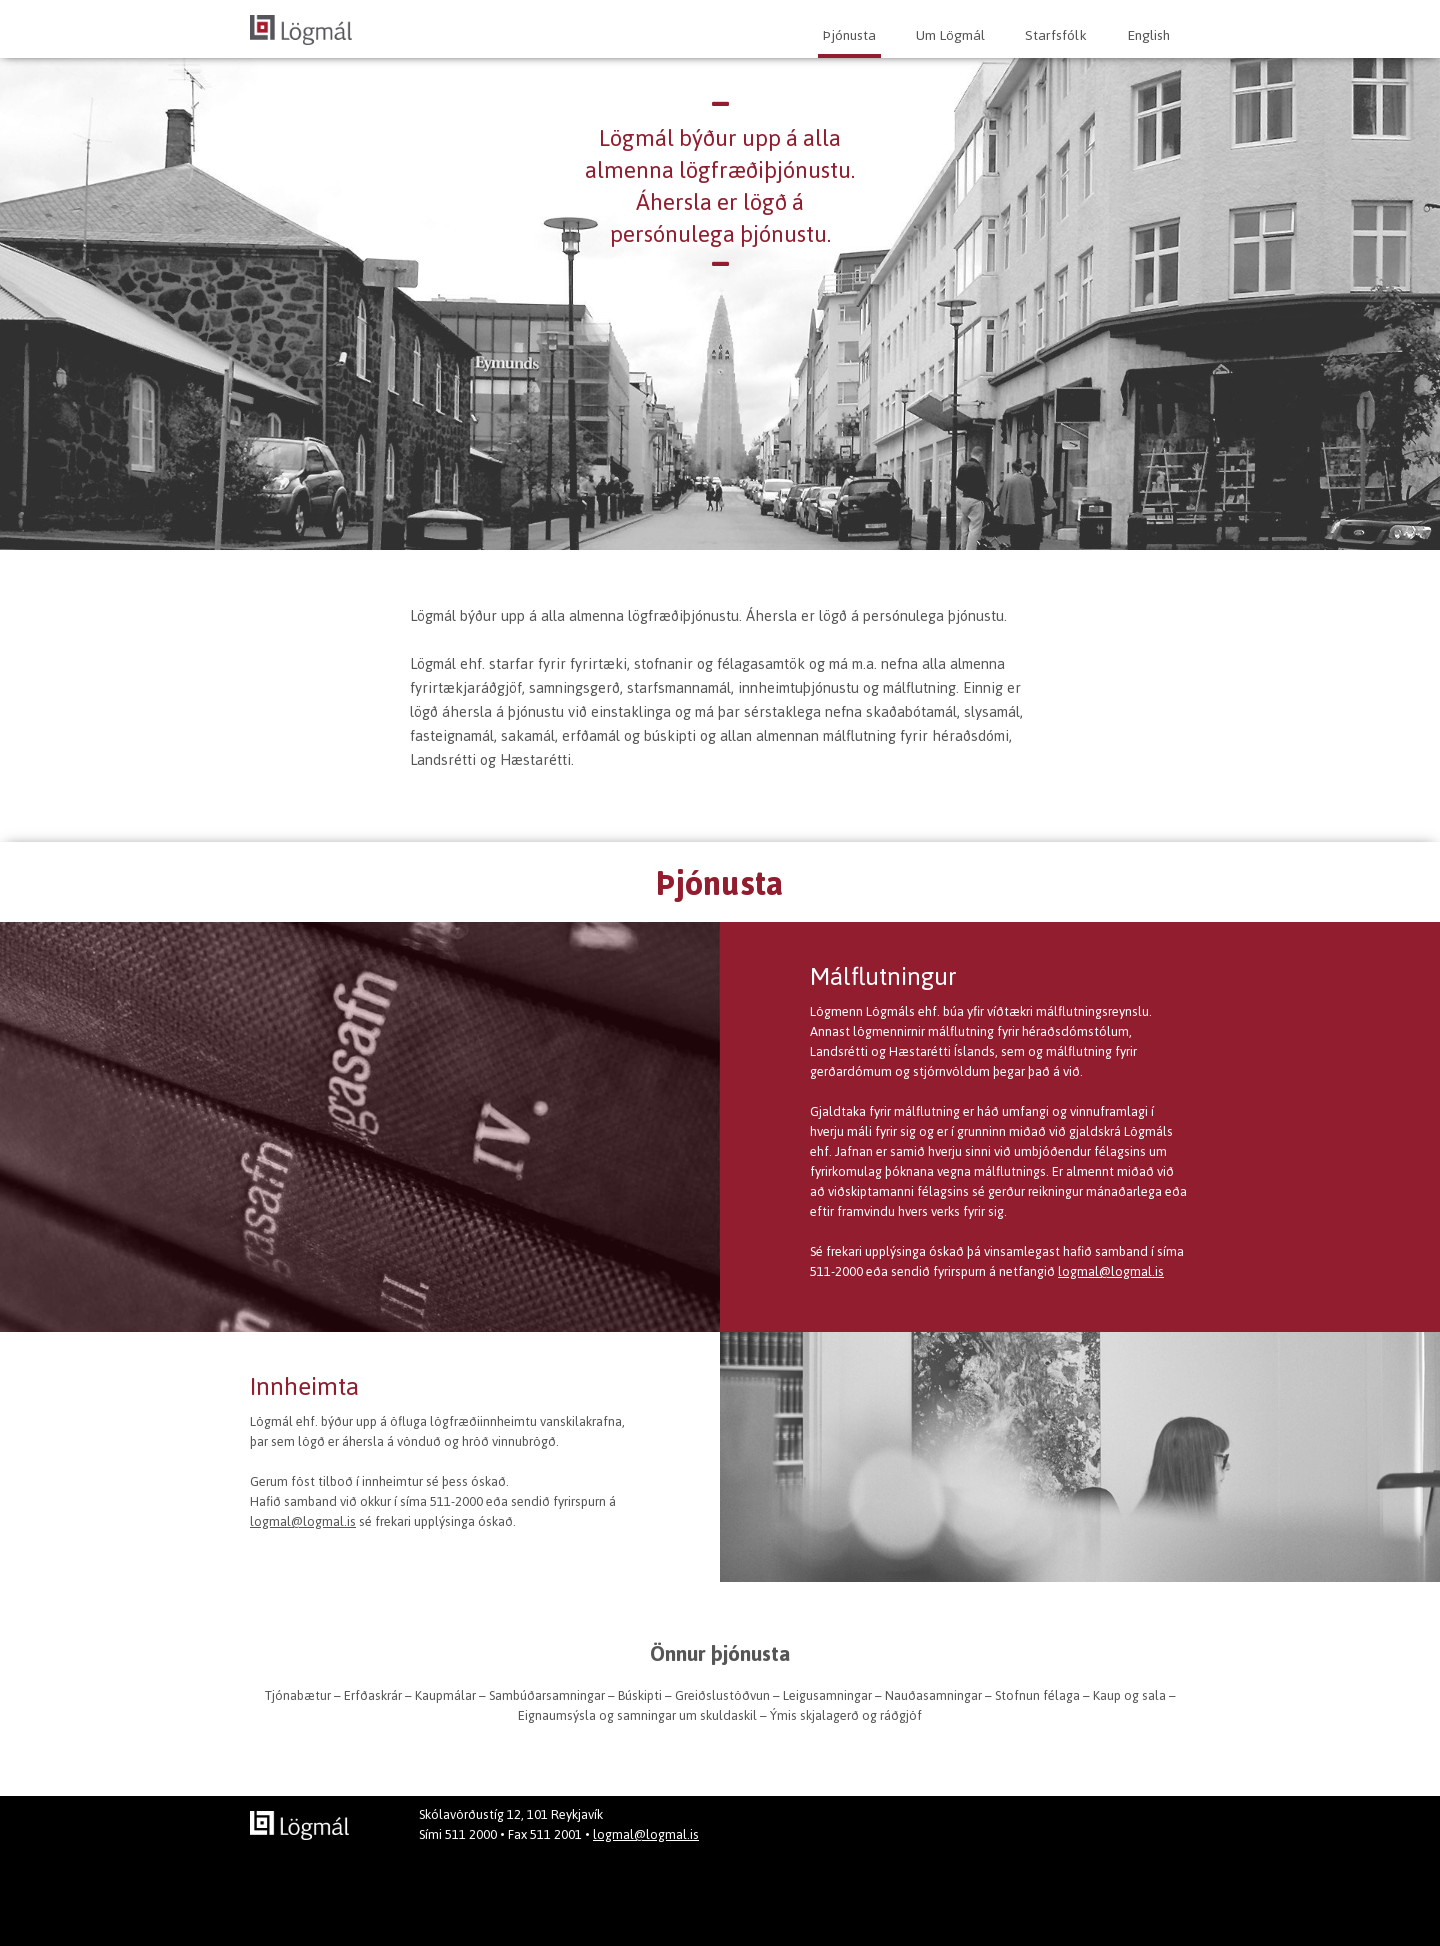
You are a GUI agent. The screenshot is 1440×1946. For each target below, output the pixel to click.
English (1148, 35)
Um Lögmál (950, 35)
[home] (301, 27)
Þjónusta (849, 35)
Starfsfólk (1056, 35)
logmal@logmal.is (1111, 1271)
